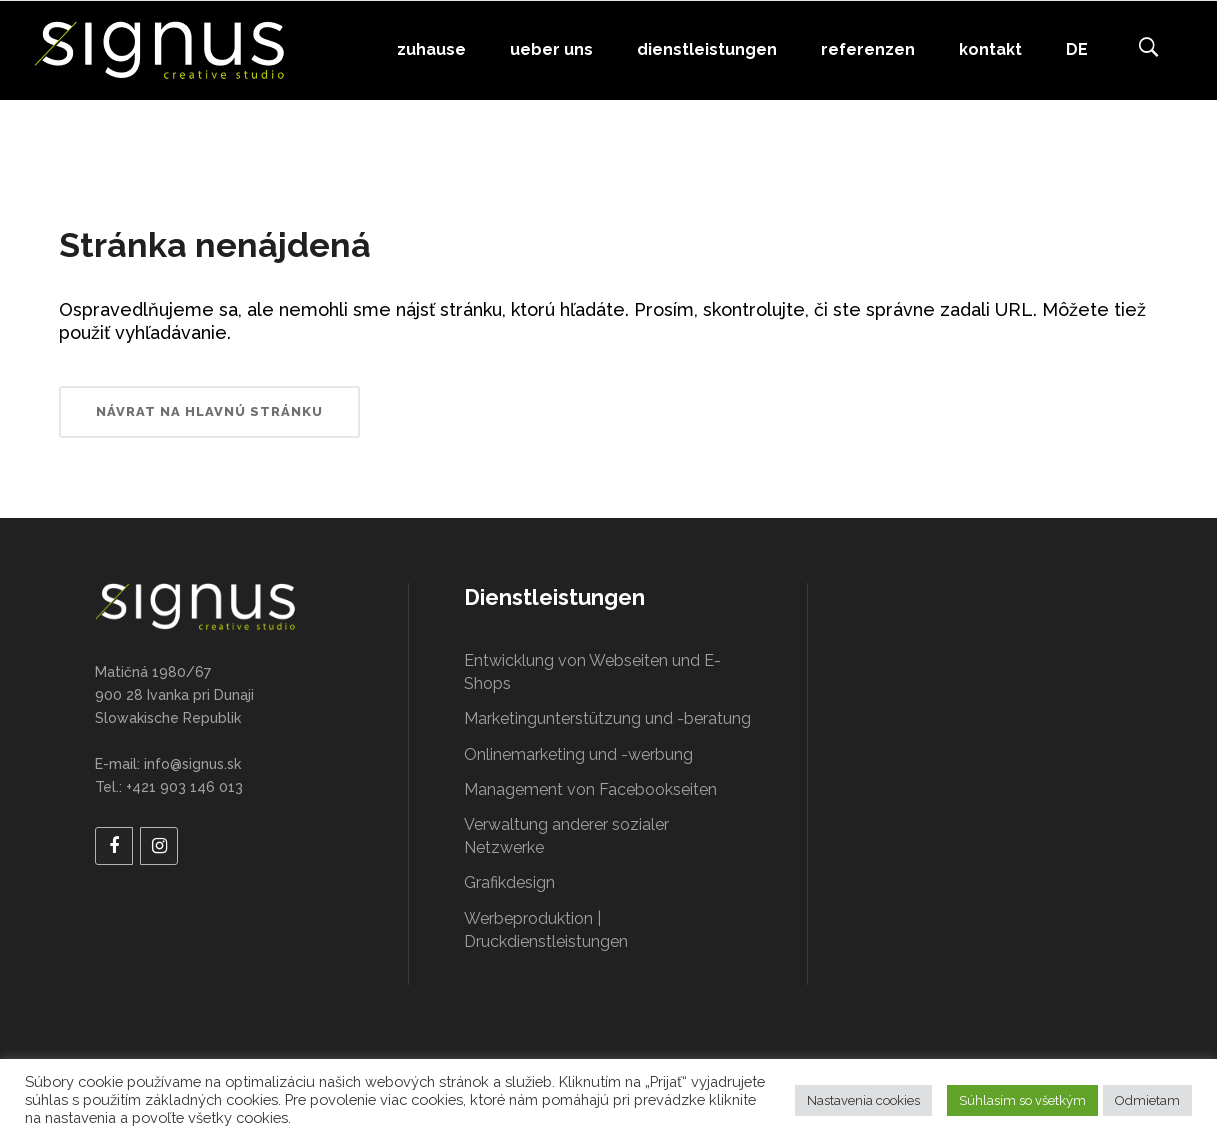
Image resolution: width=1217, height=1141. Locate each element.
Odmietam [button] (1147, 1100)
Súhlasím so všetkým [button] (1022, 1100)
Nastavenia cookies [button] (863, 1100)
